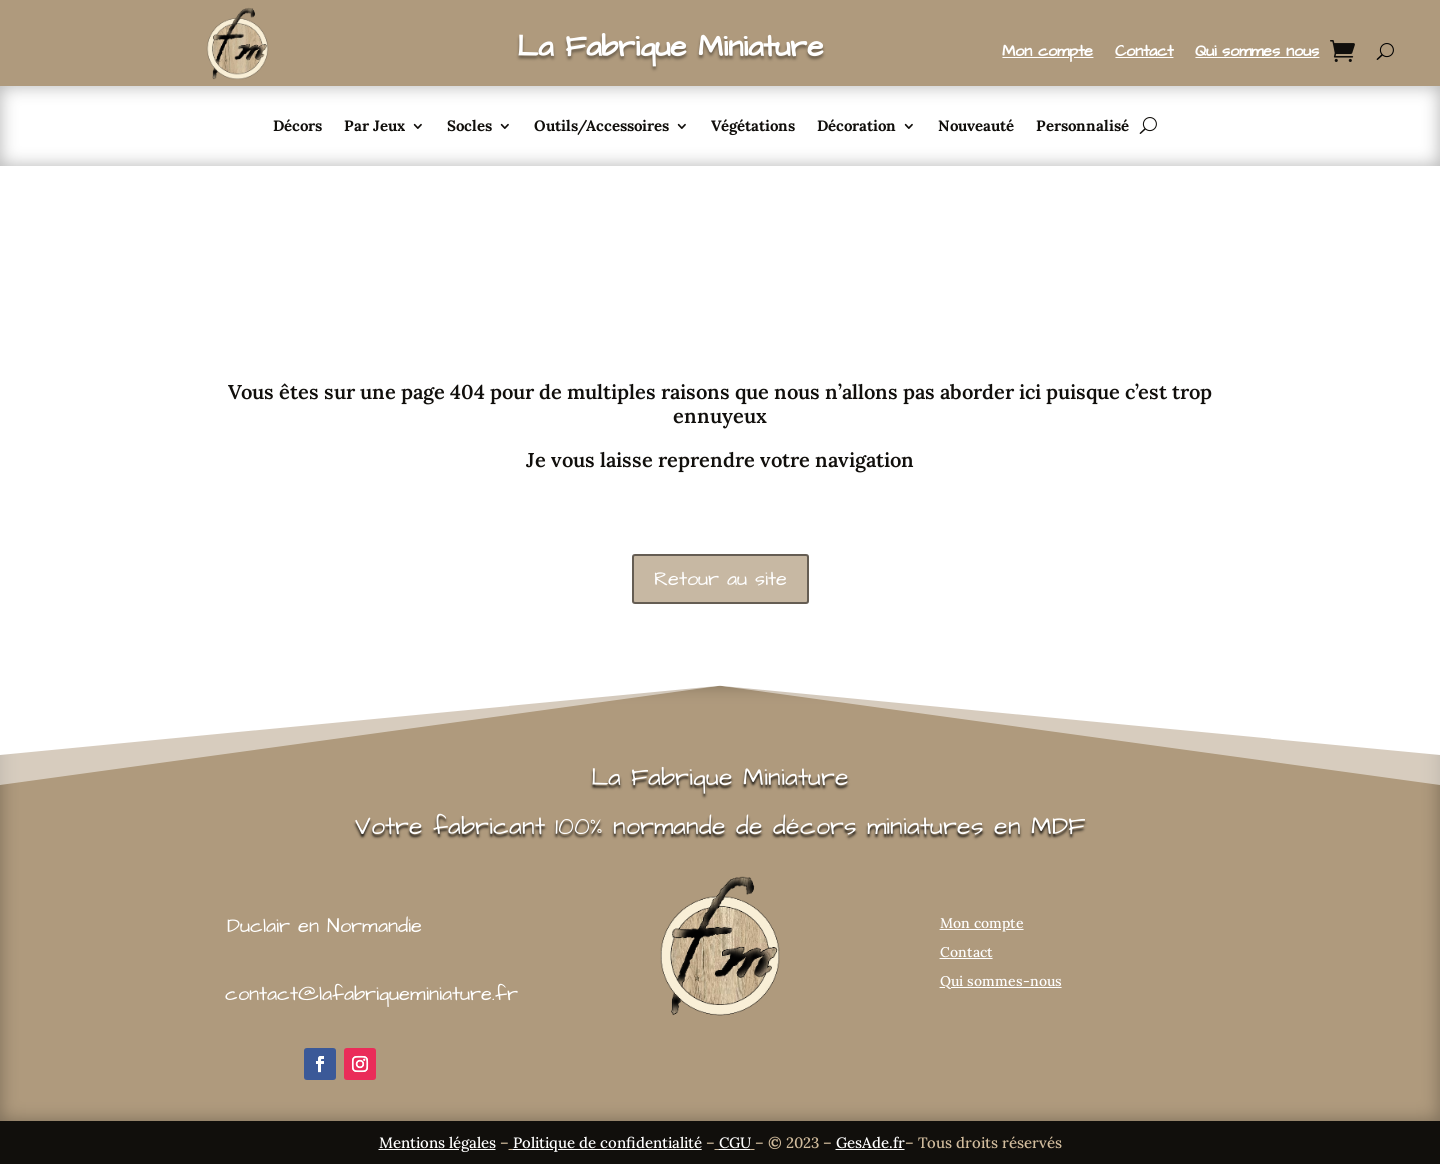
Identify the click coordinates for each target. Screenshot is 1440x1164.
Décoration (856, 127)
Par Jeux (374, 127)
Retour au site (720, 579)
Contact (1144, 53)
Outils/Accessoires (601, 127)
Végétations (753, 127)
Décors (297, 127)
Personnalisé (1082, 127)
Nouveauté (976, 127)
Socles (469, 127)
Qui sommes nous (1257, 53)
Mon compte (1047, 53)
